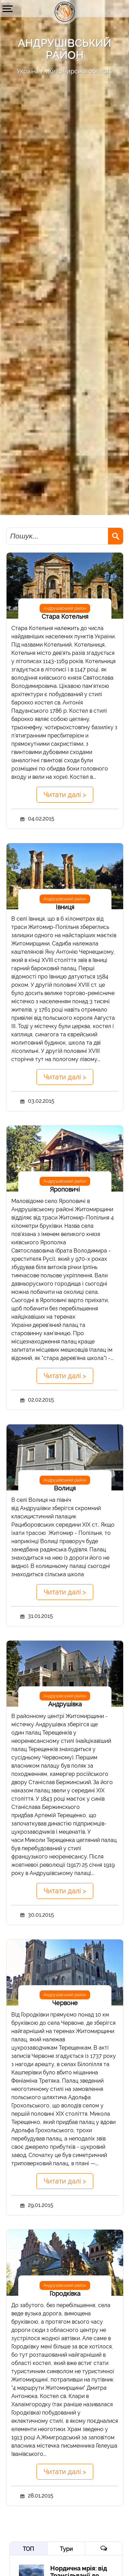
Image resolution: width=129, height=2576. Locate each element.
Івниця (65, 907)
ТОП (28, 2549)
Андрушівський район (64, 608)
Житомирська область (79, 71)
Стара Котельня (65, 616)
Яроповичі (65, 1189)
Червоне (65, 2003)
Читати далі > (65, 794)
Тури (66, 2549)
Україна (28, 71)
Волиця (65, 1488)
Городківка (65, 2293)
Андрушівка (65, 1704)
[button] (8, 8)
